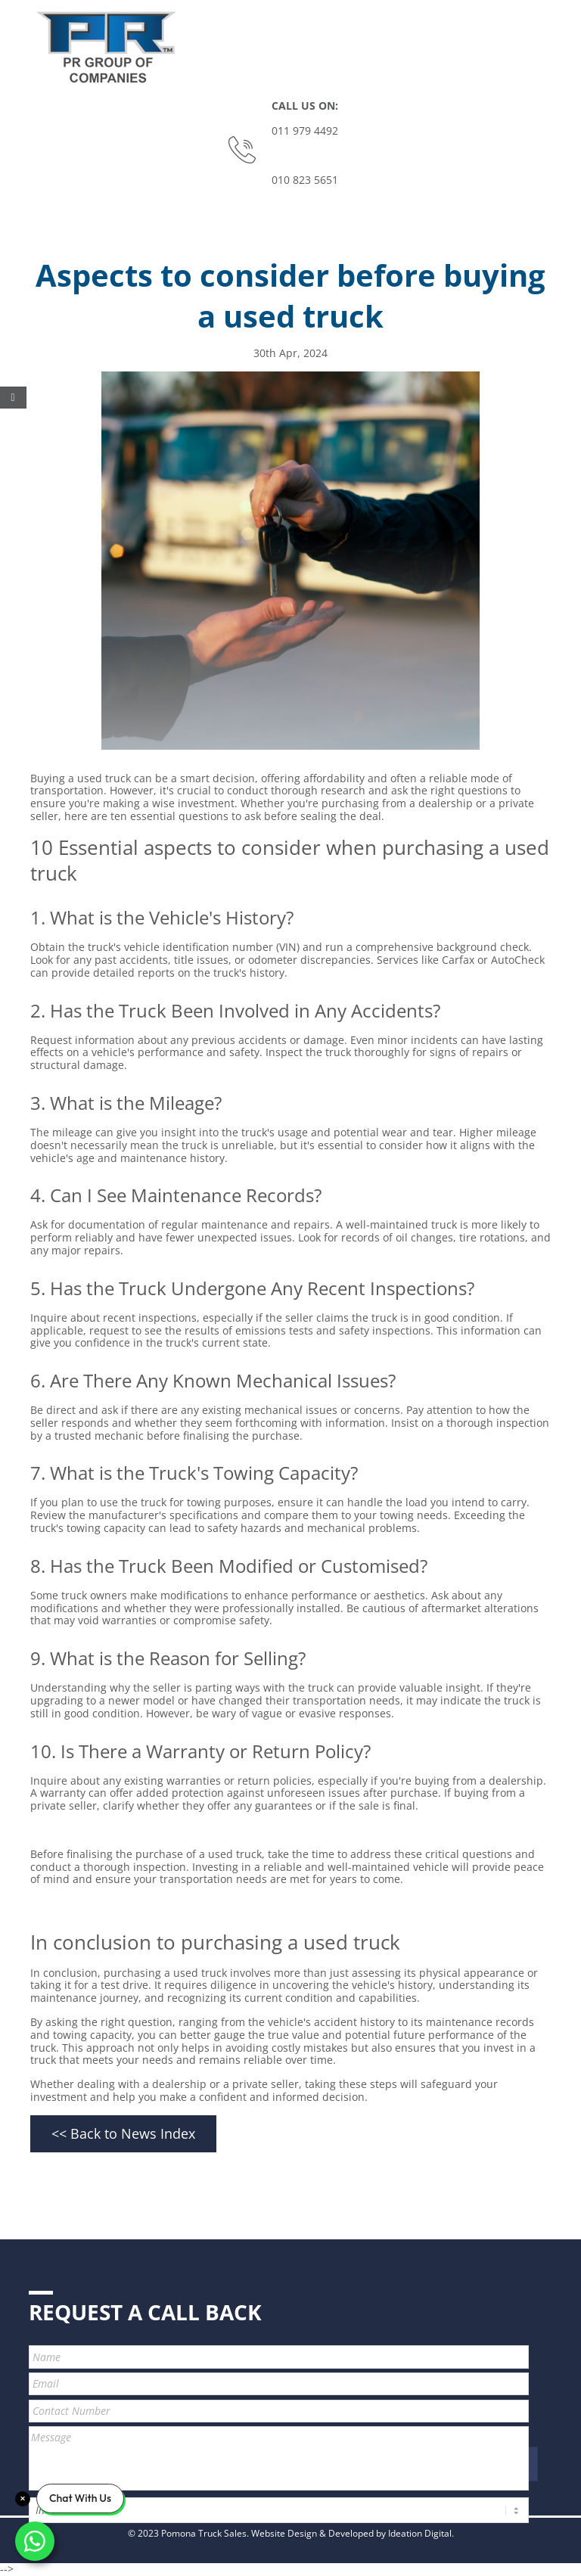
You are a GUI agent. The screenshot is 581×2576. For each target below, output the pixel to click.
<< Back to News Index (123, 2133)
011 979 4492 (305, 130)
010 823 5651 (305, 179)
